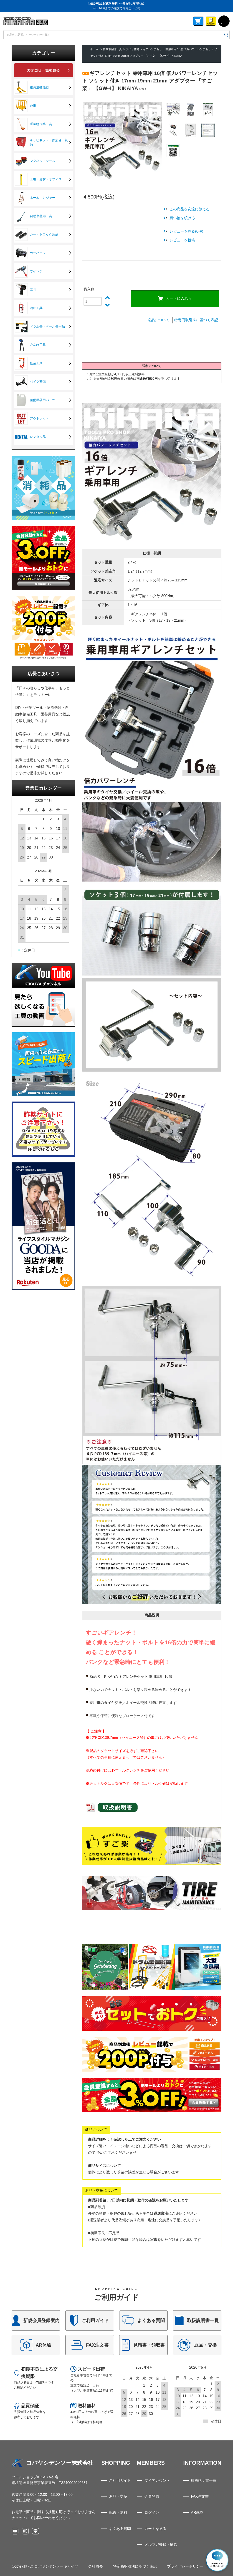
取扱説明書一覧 (203, 2480)
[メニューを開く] (224, 21)
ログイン (151, 2512)
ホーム (94, 49)
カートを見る (155, 2529)
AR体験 (197, 2512)
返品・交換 (118, 2496)
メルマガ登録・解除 (160, 2544)
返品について (158, 320)
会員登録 (151, 2496)
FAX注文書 (200, 2496)
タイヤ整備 (132, 49)
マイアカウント (157, 2480)
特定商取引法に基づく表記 (196, 320)
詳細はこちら (36, 2320)
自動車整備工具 (112, 49)
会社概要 (95, 2566)
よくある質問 (120, 2529)
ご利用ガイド (120, 2480)
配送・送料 (118, 2512)
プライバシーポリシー (185, 2566)
